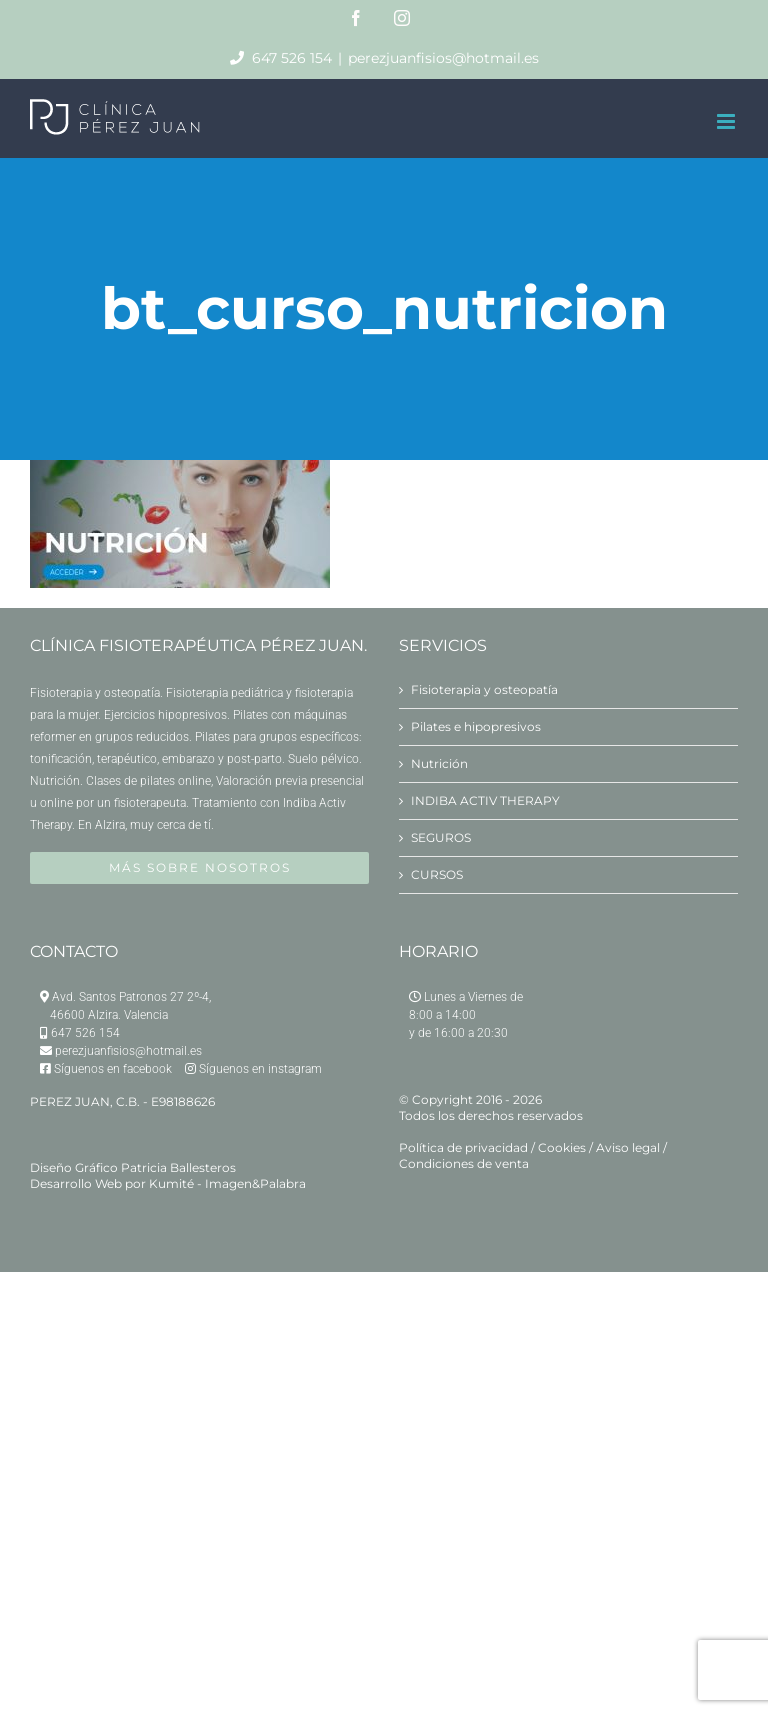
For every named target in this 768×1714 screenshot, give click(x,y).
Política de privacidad (463, 1147)
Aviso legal (628, 1147)
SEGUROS (441, 837)
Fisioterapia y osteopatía (484, 689)
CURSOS (437, 874)
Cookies (562, 1147)
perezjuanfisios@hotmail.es (443, 58)
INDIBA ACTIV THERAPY (485, 800)
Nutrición (439, 763)
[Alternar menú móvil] (727, 121)
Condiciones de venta (464, 1163)
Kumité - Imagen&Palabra (227, 1183)
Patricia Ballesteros (178, 1167)
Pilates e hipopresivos (476, 726)
